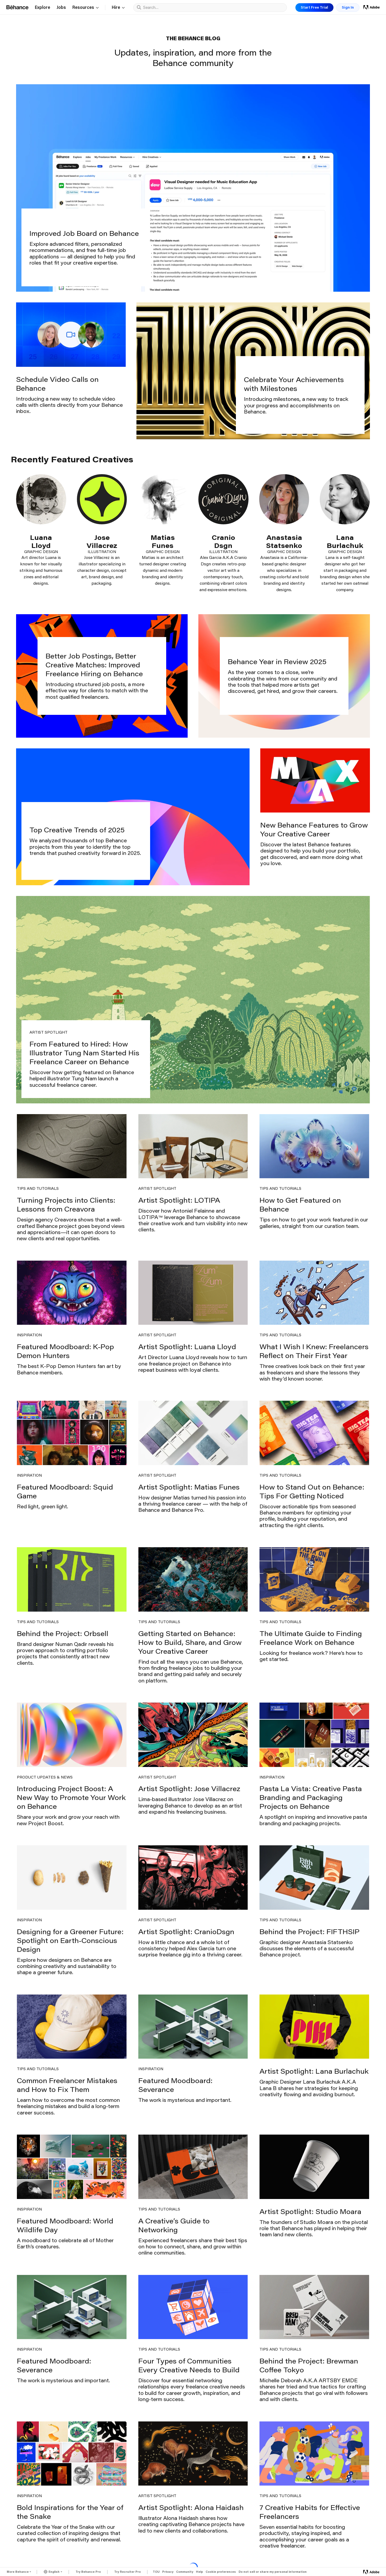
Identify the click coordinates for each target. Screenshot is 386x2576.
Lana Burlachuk (345, 541)
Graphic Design (41, 552)
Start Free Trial (314, 7)
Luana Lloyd (41, 541)
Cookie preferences (221, 2571)
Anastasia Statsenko (284, 541)
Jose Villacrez (102, 541)
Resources (85, 7)
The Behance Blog (193, 38)
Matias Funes (163, 541)
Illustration (102, 552)
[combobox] (213, 7)
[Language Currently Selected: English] (53, 2571)
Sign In (348, 7)
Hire (118, 7)
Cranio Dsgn (223, 541)
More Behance (18, 2572)
